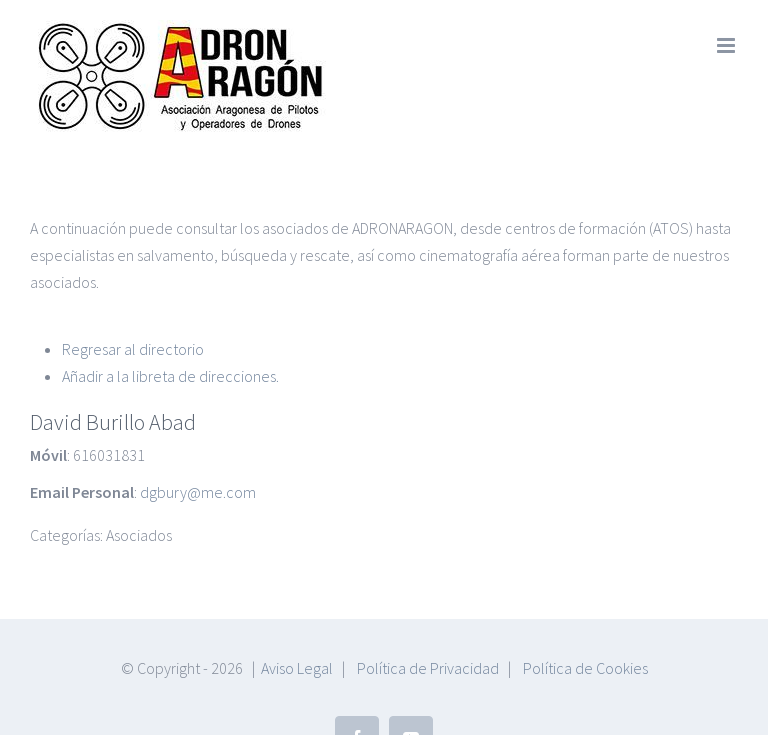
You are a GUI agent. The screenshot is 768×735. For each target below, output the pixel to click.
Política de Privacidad (428, 590)
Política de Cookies (585, 590)
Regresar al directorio (133, 271)
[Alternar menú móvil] (727, 45)
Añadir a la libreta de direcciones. (170, 298)
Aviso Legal (297, 590)
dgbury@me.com (198, 414)
